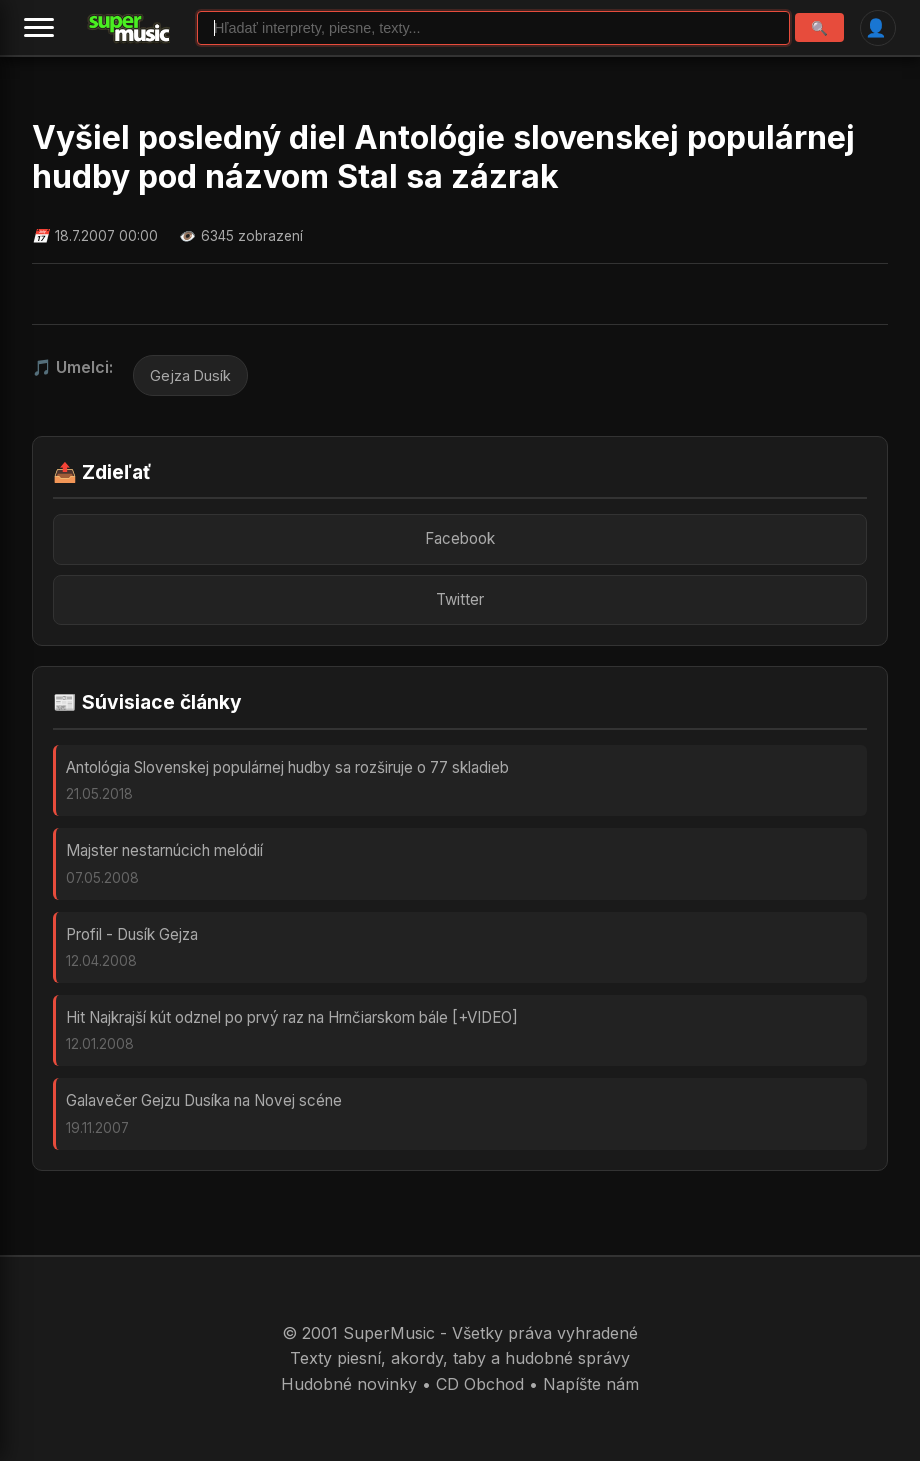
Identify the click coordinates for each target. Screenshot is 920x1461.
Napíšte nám (591, 1384)
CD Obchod (480, 1384)
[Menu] (39, 28)
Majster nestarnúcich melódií (164, 850)
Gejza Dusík (190, 375)
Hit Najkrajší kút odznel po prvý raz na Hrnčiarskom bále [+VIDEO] (292, 1017)
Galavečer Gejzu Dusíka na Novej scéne (204, 1100)
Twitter (460, 599)
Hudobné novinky (349, 1384)
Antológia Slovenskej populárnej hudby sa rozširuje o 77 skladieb (287, 767)
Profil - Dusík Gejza (132, 934)
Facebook (460, 538)
